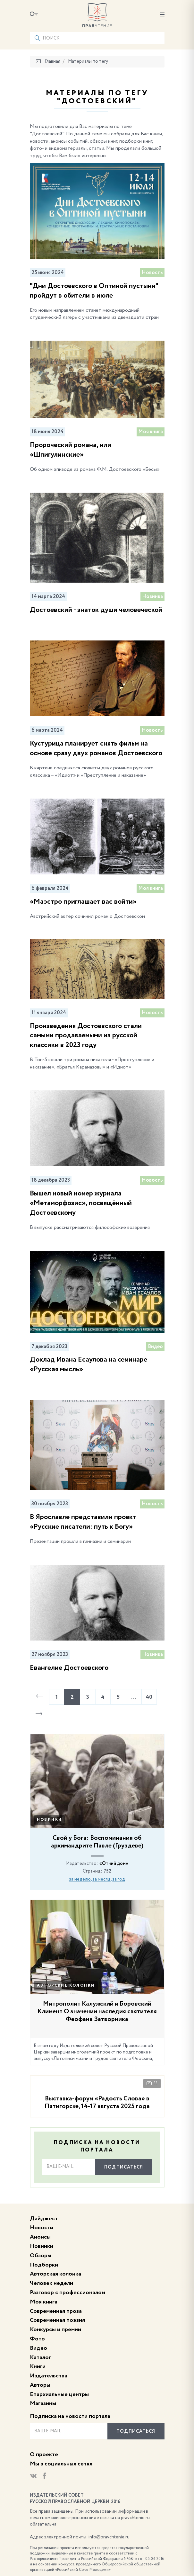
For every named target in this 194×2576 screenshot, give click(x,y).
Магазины (43, 2403)
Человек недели (51, 2283)
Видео (38, 2348)
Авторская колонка (55, 2274)
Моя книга (43, 2302)
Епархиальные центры (59, 2394)
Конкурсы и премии (55, 2329)
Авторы (40, 2385)
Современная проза (56, 2311)
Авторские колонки (66, 1986)
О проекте (44, 2454)
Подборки (44, 2265)
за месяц (101, 1879)
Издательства (48, 2376)
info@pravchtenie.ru (109, 2537)
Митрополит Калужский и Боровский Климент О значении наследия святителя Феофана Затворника (97, 2012)
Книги (38, 2366)
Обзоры (40, 2255)
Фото (37, 2339)
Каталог (40, 2357)
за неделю (80, 1879)
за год (118, 1879)
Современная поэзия (57, 2320)
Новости (41, 2228)
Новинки (49, 1820)
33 (152, 2083)
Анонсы (40, 2237)
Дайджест (44, 2219)
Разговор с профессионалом (67, 2292)
